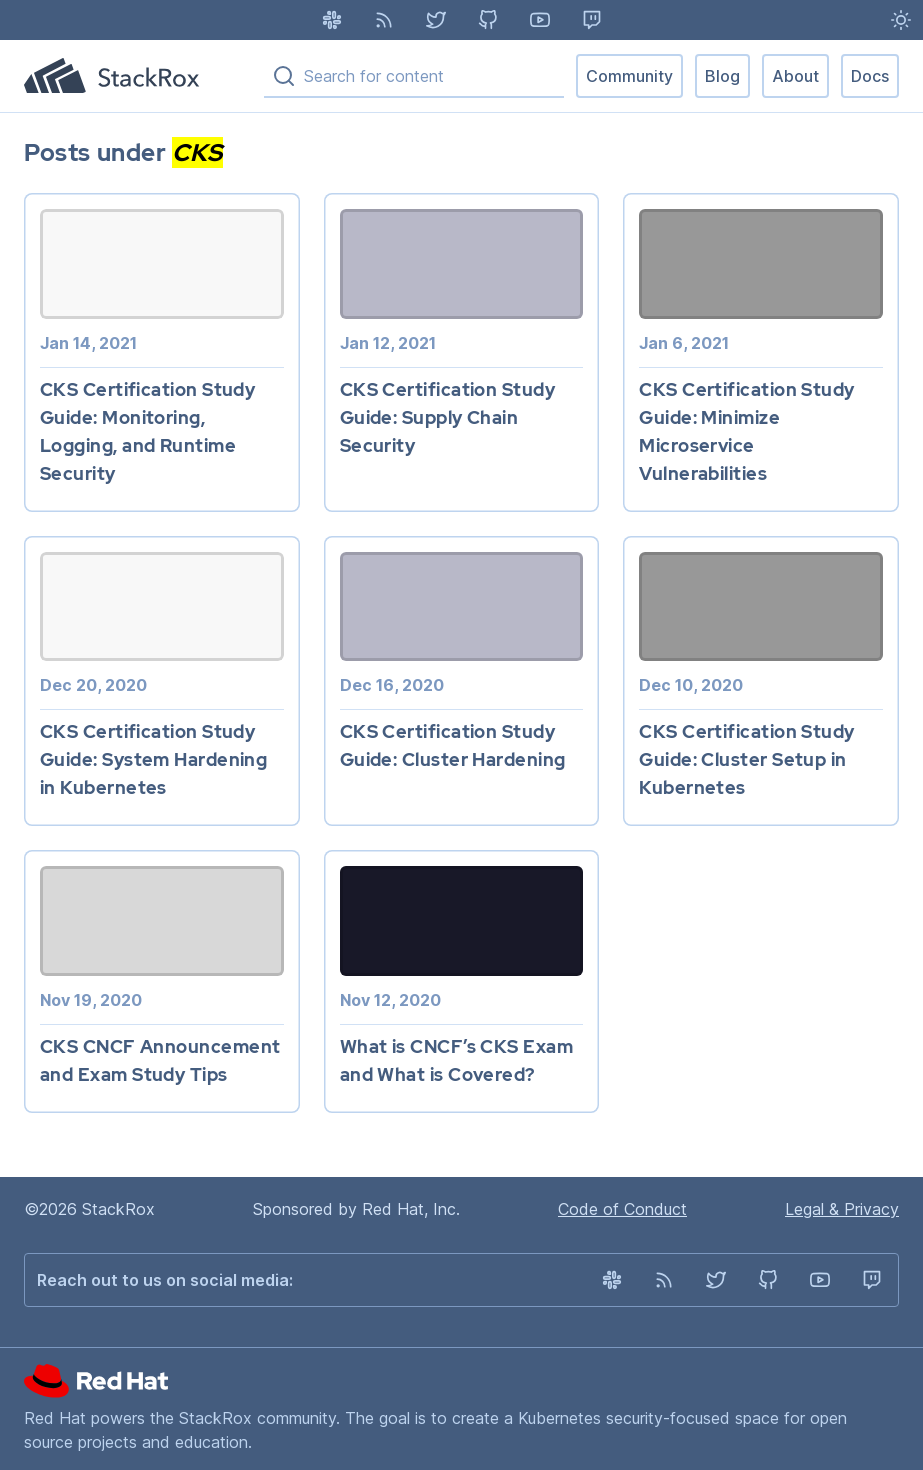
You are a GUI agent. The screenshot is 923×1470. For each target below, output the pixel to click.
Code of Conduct (622, 1209)
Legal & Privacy (842, 1209)
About (795, 76)
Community (629, 76)
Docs (870, 76)
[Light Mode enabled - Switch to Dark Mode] (901, 20)
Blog (722, 76)
